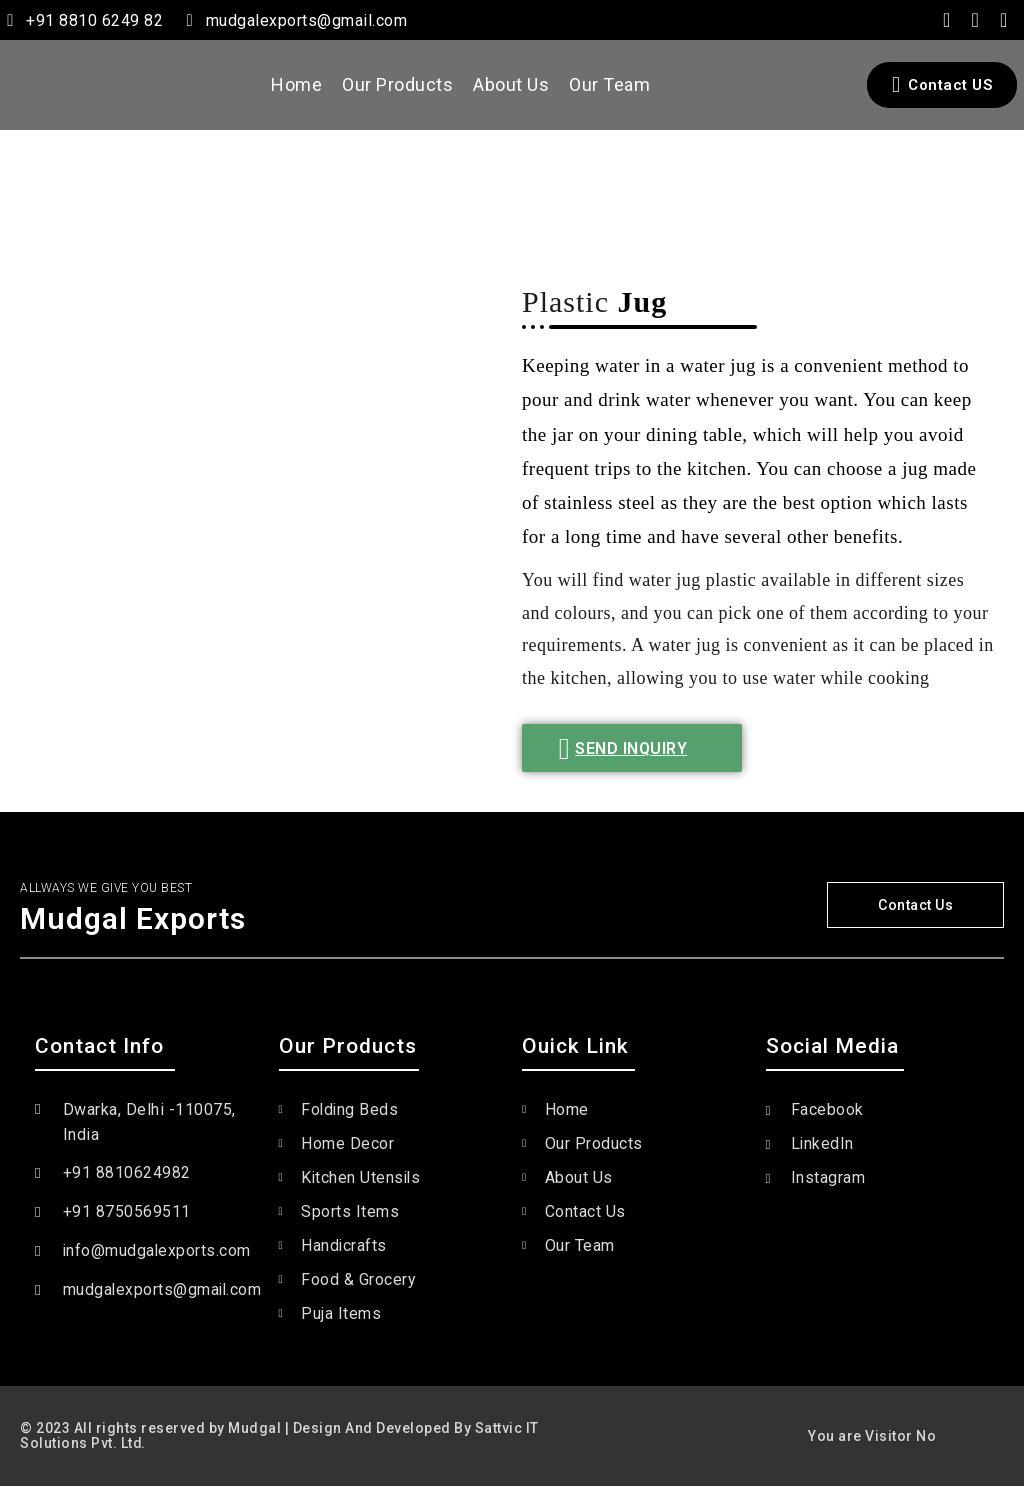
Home (296, 84)
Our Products (397, 84)
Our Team (609, 84)
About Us (511, 84)
